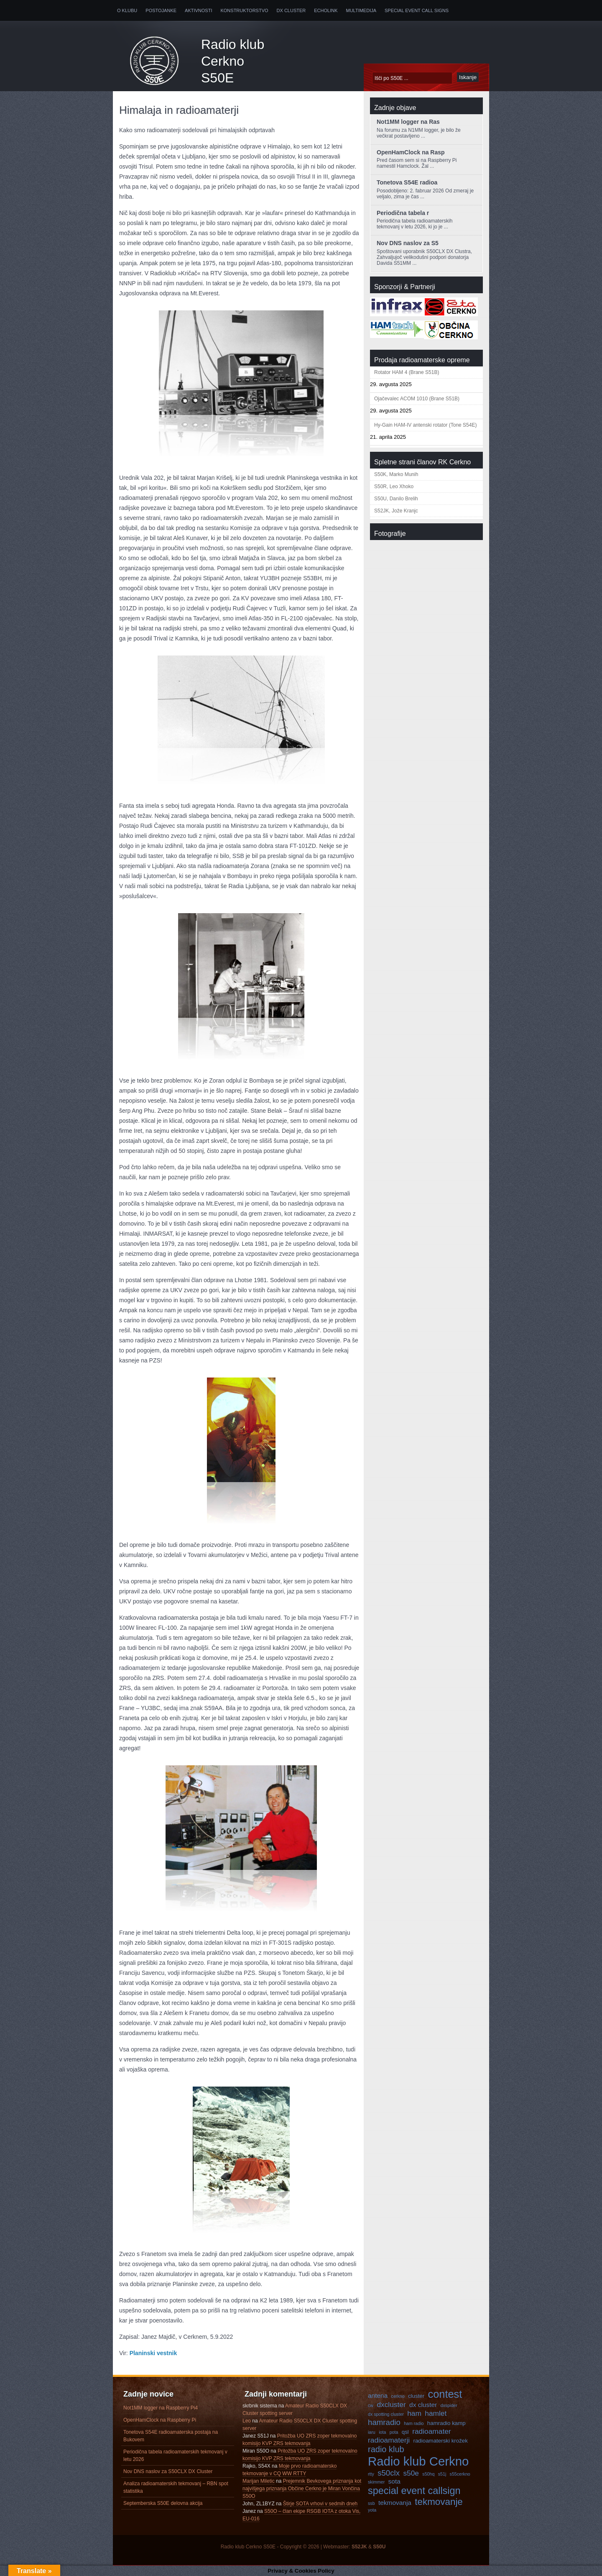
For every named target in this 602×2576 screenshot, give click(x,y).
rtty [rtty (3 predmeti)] (371, 2473)
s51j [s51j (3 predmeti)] (442, 2473)
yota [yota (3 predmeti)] (372, 2509)
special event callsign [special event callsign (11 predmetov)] (414, 2490)
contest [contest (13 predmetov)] (445, 2394)
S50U (379, 2547)
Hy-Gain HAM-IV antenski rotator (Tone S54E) (425, 425)
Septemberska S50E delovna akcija (162, 2503)
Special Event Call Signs (417, 10)
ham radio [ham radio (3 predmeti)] (413, 2423)
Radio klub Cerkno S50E (232, 61)
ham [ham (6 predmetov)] (414, 2413)
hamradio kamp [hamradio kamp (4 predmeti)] (446, 2423)
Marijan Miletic (258, 2481)
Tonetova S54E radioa (407, 182)
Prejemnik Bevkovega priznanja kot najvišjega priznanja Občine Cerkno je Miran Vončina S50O (301, 2488)
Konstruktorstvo (244, 10)
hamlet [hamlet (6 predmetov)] (435, 2413)
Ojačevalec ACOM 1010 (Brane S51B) (416, 399)
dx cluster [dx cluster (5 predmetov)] (423, 2404)
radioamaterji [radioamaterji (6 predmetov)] (389, 2440)
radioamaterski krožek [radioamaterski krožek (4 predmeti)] (440, 2441)
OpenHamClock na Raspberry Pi (159, 2420)
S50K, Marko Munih (396, 474)
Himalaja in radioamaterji (179, 110)
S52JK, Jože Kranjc (396, 511)
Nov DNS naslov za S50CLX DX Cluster (167, 2471)
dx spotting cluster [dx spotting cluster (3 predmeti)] (386, 2414)
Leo (246, 2421)
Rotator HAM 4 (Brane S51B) (406, 372)
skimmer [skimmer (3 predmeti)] (376, 2481)
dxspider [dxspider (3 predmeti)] (449, 2405)
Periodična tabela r (403, 213)
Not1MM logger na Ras (408, 121)
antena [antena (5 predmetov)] (378, 2395)
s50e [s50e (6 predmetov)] (411, 2473)
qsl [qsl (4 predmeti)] (405, 2432)
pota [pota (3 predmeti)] (394, 2432)
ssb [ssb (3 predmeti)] (371, 2503)
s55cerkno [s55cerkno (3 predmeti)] (460, 2473)
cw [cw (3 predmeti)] (370, 2405)
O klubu (127, 10)
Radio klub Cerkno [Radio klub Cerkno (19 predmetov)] (418, 2461)
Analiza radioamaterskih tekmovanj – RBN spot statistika (175, 2487)
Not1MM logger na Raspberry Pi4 (160, 2408)
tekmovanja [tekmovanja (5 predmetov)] (394, 2502)
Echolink (325, 10)
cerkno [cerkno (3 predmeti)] (398, 2396)
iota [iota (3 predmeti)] (382, 2432)
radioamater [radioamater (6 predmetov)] (431, 2431)
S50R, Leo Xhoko (393, 486)
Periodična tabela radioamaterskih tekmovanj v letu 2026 (175, 2455)
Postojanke (160, 10)
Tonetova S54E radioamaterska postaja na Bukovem (170, 2436)
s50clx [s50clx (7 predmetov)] (389, 2472)
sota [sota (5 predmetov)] (394, 2481)
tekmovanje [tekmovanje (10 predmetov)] (439, 2502)
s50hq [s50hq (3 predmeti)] (428, 2473)
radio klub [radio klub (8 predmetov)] (386, 2449)
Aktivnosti (198, 10)
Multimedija (361, 10)
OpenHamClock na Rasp (411, 152)
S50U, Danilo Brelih (396, 499)
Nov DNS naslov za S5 (408, 243)
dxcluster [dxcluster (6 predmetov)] (391, 2404)
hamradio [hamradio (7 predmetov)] (384, 2422)
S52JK (359, 2547)
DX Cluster (291, 10)
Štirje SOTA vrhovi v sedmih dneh (320, 2504)
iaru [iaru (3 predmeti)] (371, 2432)
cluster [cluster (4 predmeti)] (416, 2396)
